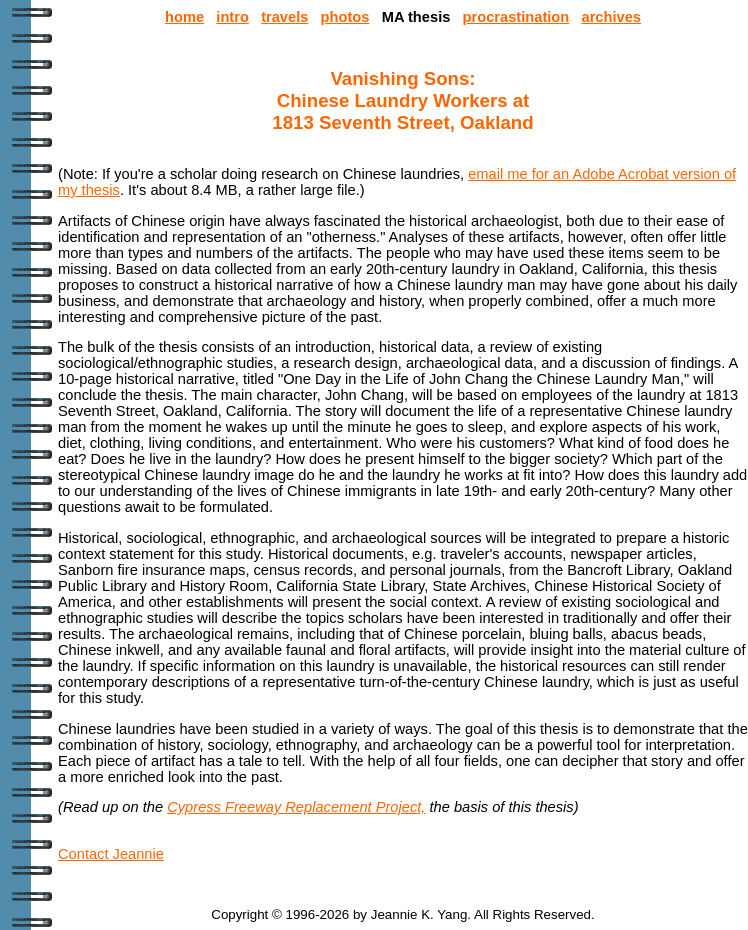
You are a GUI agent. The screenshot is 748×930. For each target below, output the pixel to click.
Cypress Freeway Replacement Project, (296, 807)
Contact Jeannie (111, 854)
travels (284, 17)
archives (610, 17)
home (184, 17)
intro (232, 17)
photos (345, 17)
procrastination (516, 17)
